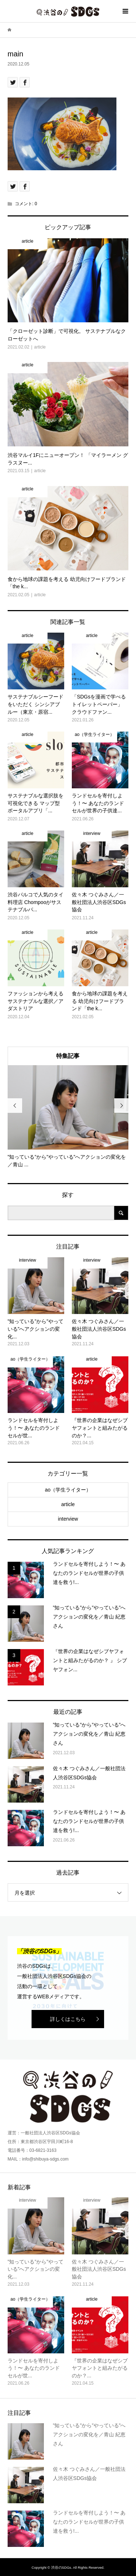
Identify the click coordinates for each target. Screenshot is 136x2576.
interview (68, 1519)
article (68, 1504)
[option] (68, 1116)
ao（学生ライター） (68, 1490)
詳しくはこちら (68, 2019)
